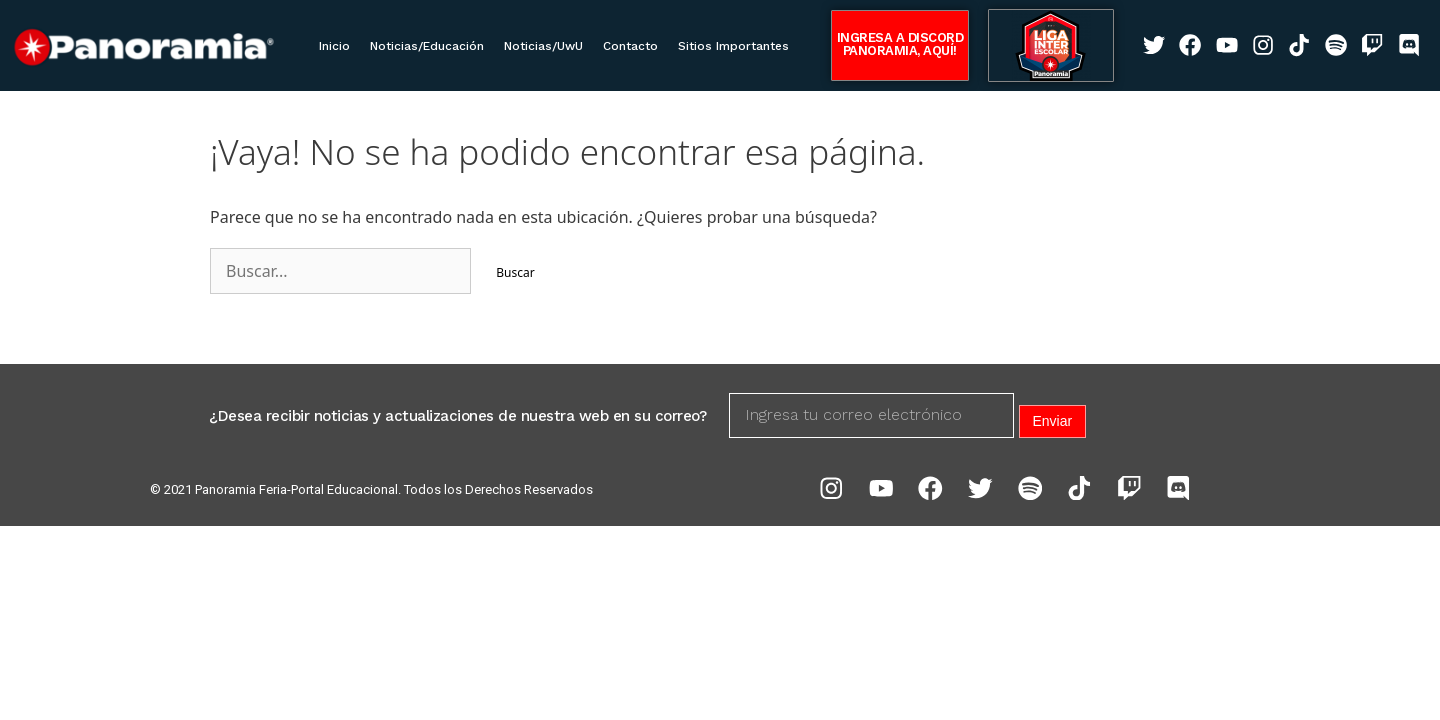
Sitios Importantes (733, 46)
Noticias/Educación (427, 46)
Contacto (630, 46)
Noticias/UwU (543, 46)
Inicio (334, 46)
